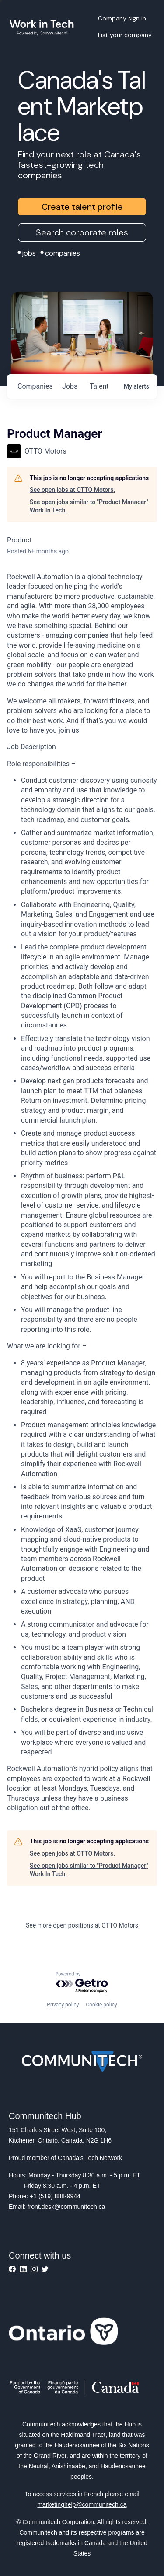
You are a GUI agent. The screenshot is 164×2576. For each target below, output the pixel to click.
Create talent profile (82, 206)
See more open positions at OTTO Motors (82, 1925)
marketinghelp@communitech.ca (81, 2504)
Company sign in (122, 18)
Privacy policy (63, 2005)
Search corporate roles (82, 232)
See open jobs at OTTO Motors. (72, 489)
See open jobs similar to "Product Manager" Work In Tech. (89, 506)
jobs (69, 386)
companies (35, 386)
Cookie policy (101, 2005)
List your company (125, 35)
